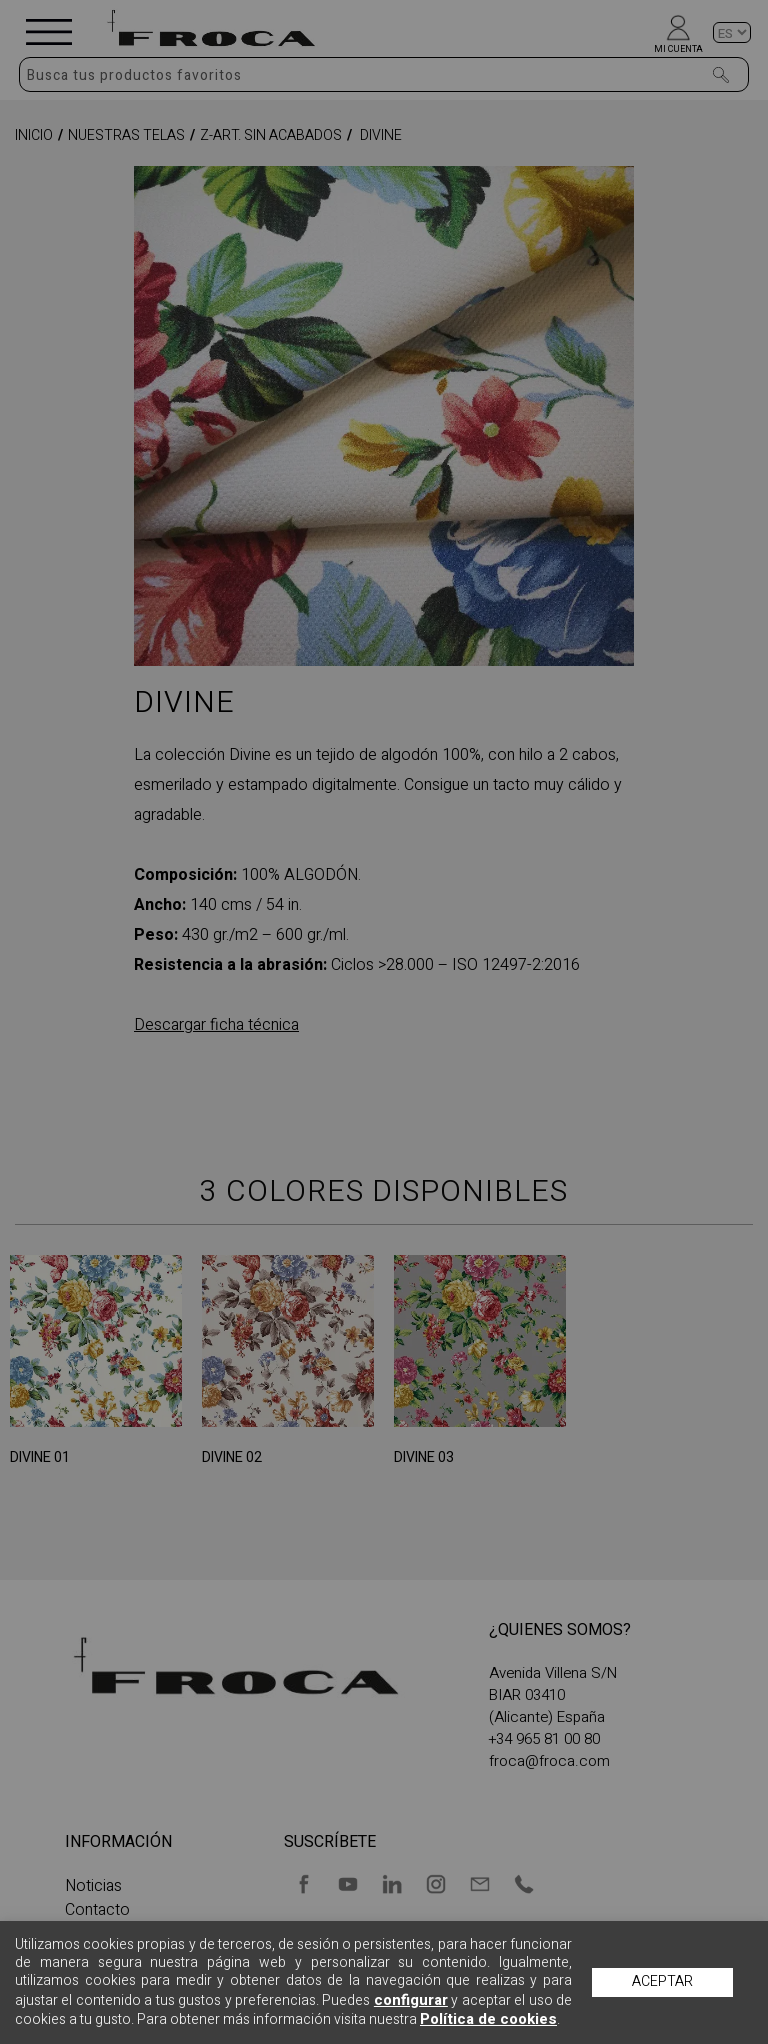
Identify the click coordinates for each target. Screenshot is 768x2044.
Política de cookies (488, 2019)
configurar (411, 2000)
